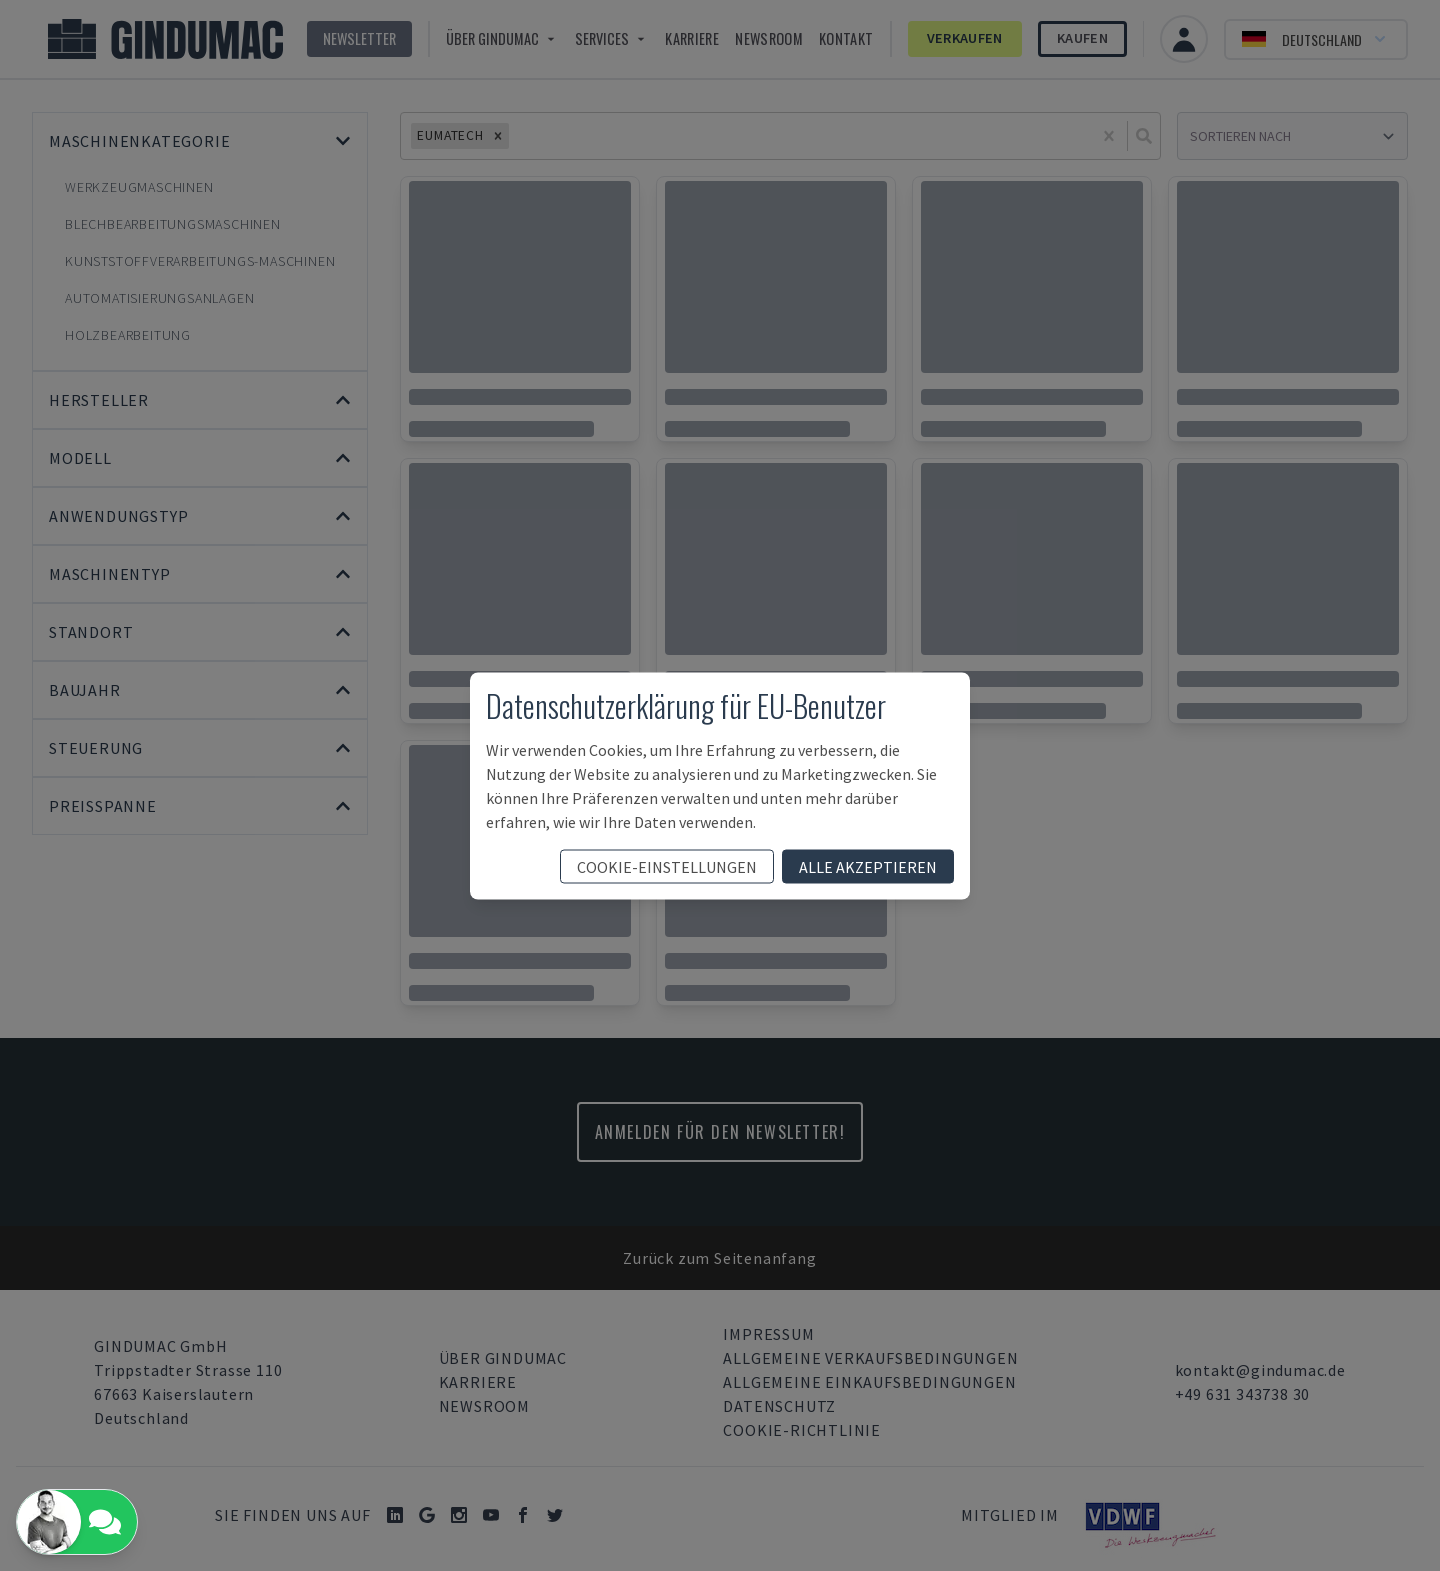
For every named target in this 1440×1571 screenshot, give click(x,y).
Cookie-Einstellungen (667, 866)
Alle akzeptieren (868, 866)
